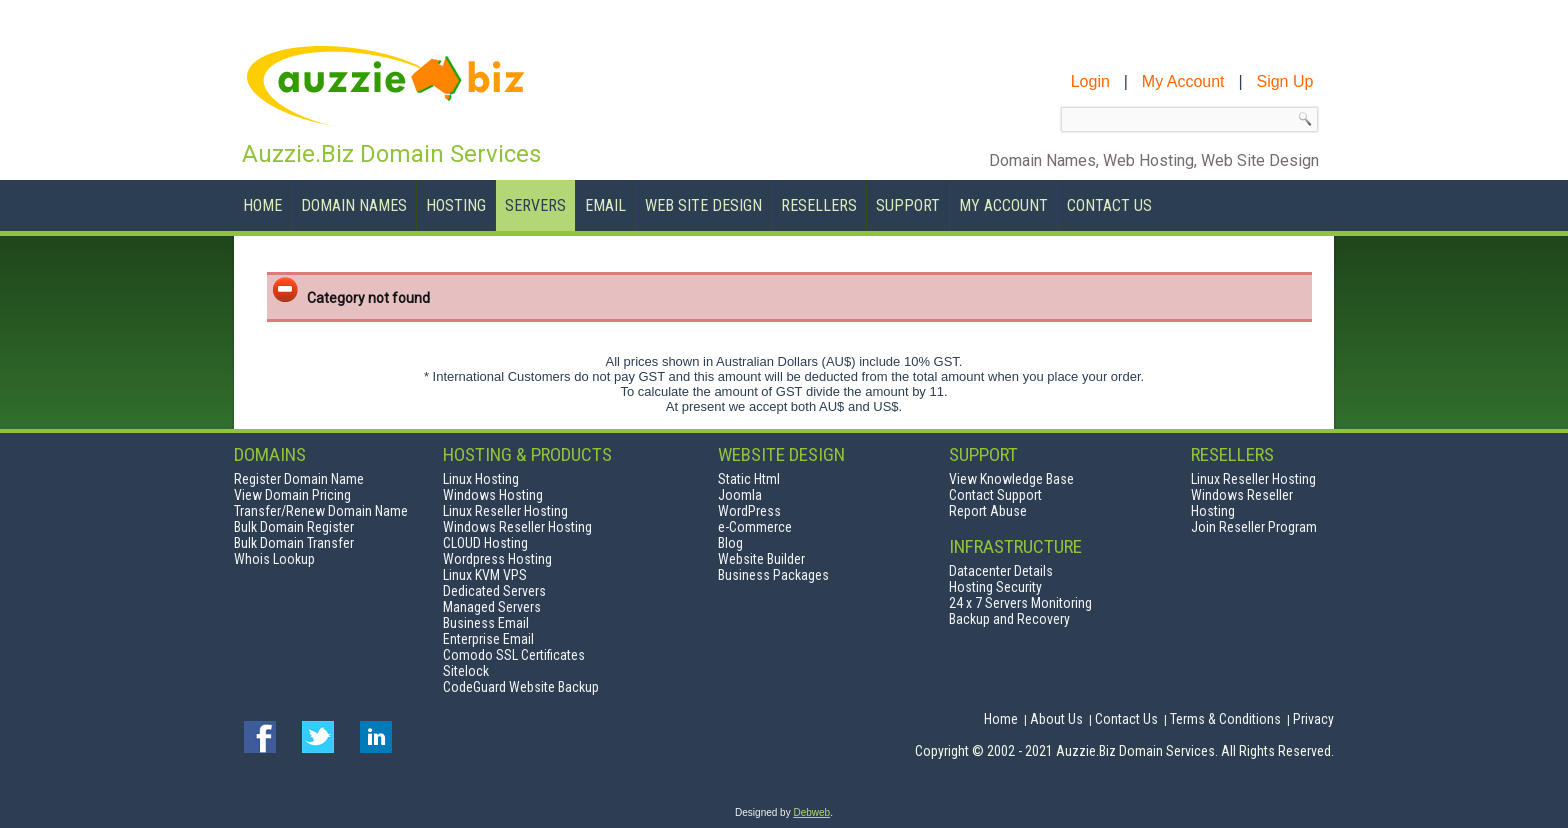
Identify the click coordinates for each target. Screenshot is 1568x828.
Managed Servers (492, 607)
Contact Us (1109, 205)
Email (605, 205)
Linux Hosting (481, 479)
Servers (535, 205)
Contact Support (995, 495)
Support (908, 205)
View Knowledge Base (1011, 479)
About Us (1056, 719)
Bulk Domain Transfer (294, 543)
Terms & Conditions (1225, 719)
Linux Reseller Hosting (505, 511)
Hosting (456, 205)
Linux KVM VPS (485, 575)
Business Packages (773, 575)
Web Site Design (703, 205)
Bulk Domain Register (294, 527)
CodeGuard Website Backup (521, 687)
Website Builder (761, 559)
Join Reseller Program (1254, 527)
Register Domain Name (299, 479)
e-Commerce (755, 527)
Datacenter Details (1001, 571)
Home (262, 205)
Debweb (811, 812)
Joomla (740, 495)
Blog (730, 543)
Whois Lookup (274, 559)
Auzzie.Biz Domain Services (391, 154)
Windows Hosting (493, 495)
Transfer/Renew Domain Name (321, 511)
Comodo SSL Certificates (514, 655)
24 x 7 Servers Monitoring (1020, 603)
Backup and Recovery (1009, 619)
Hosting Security (995, 587)
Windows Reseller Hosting (517, 527)
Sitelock (466, 671)
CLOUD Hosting (485, 543)
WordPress (749, 511)
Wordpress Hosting (497, 559)
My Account (1003, 205)
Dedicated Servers (494, 591)
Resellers (819, 205)
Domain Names (354, 205)
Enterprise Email (488, 639)
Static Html (749, 479)
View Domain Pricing (292, 495)
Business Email (486, 623)
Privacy (1313, 719)
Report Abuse (988, 511)
